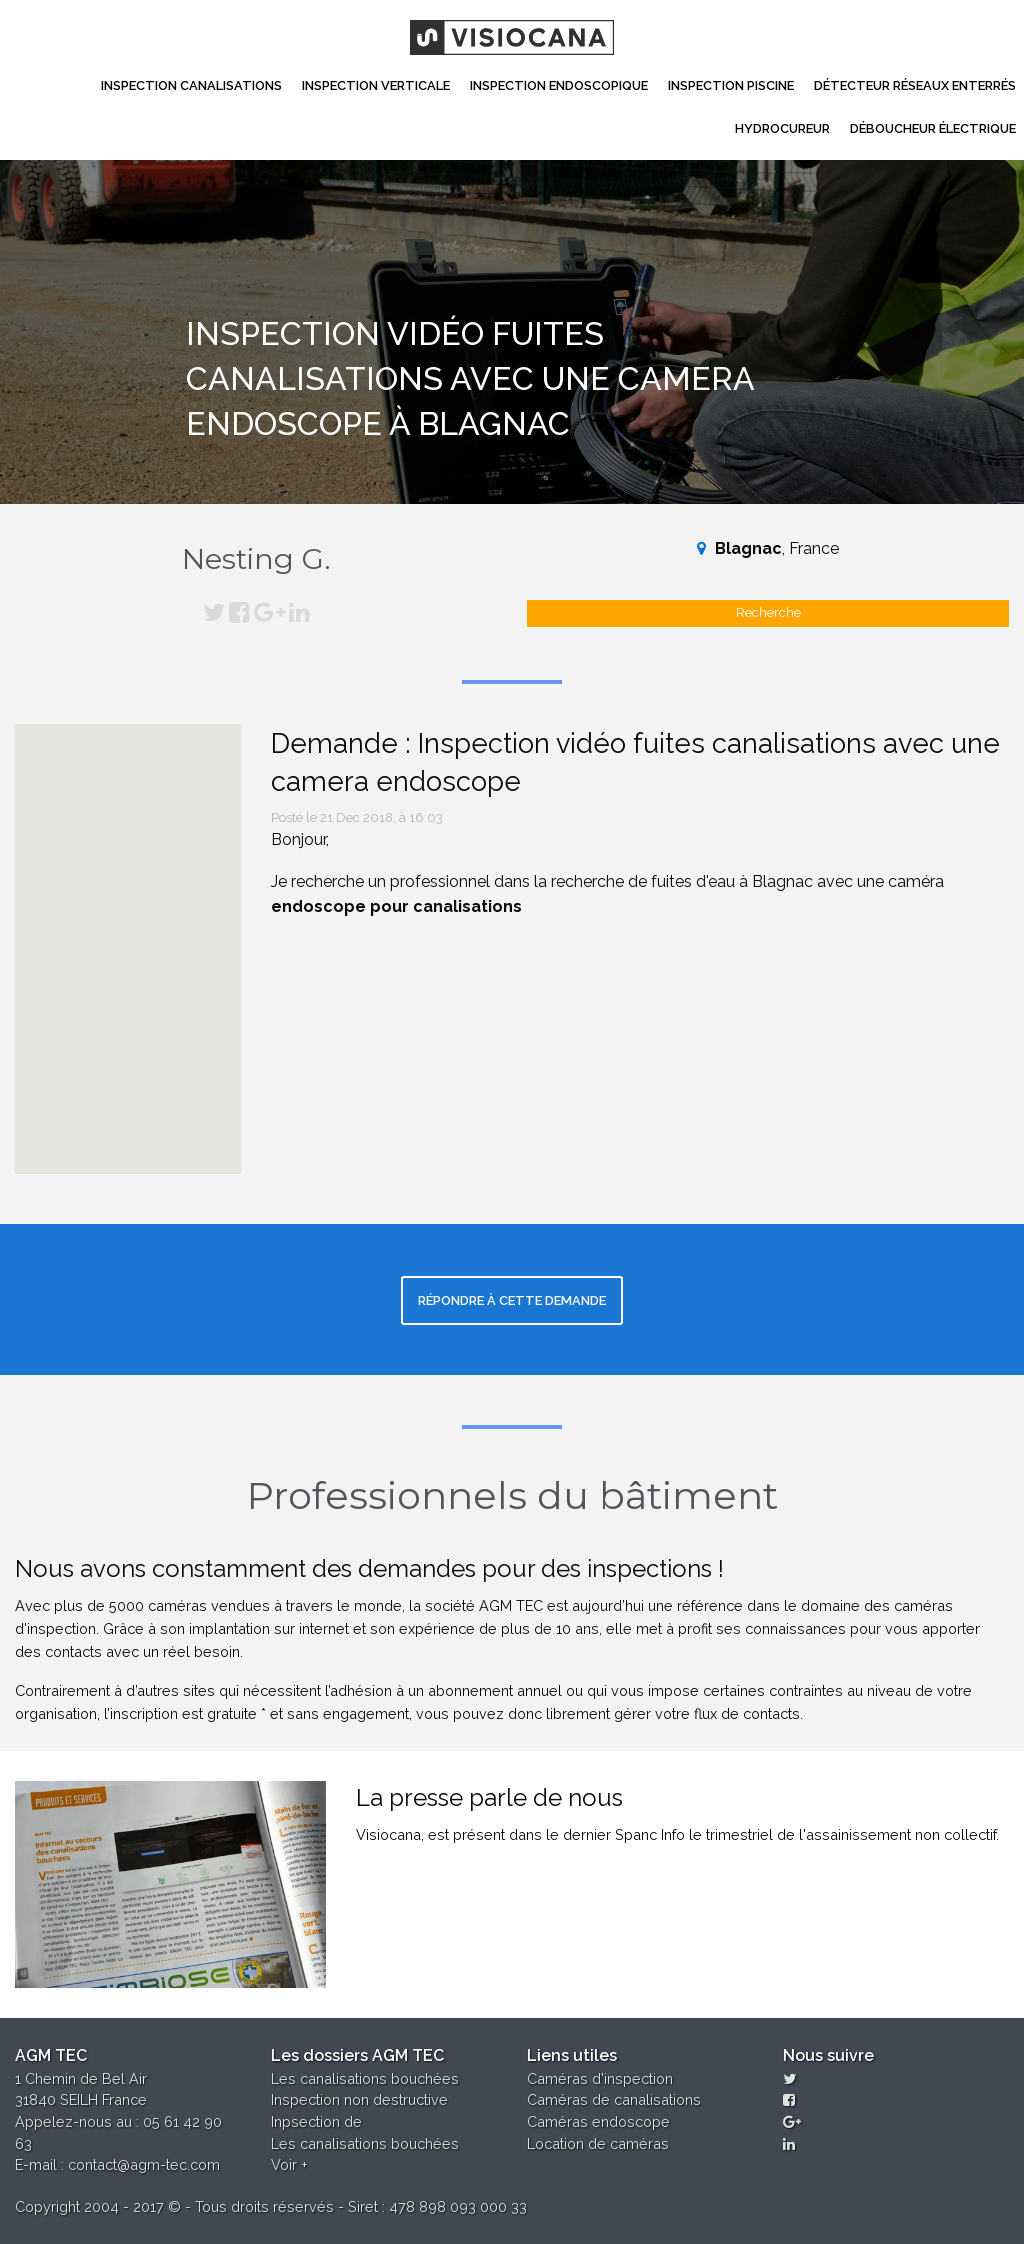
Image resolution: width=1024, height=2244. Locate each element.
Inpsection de (316, 2121)
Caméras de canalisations (614, 2099)
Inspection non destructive (359, 2099)
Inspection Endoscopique (559, 85)
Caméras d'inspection (600, 2078)
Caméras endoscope (598, 2121)
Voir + (289, 2164)
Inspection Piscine (731, 85)
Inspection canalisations (191, 85)
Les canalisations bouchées (365, 2078)
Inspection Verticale (376, 85)
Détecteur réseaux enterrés (915, 85)
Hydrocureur (782, 128)
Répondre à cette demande (512, 1300)
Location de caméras (598, 2143)
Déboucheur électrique (933, 128)
